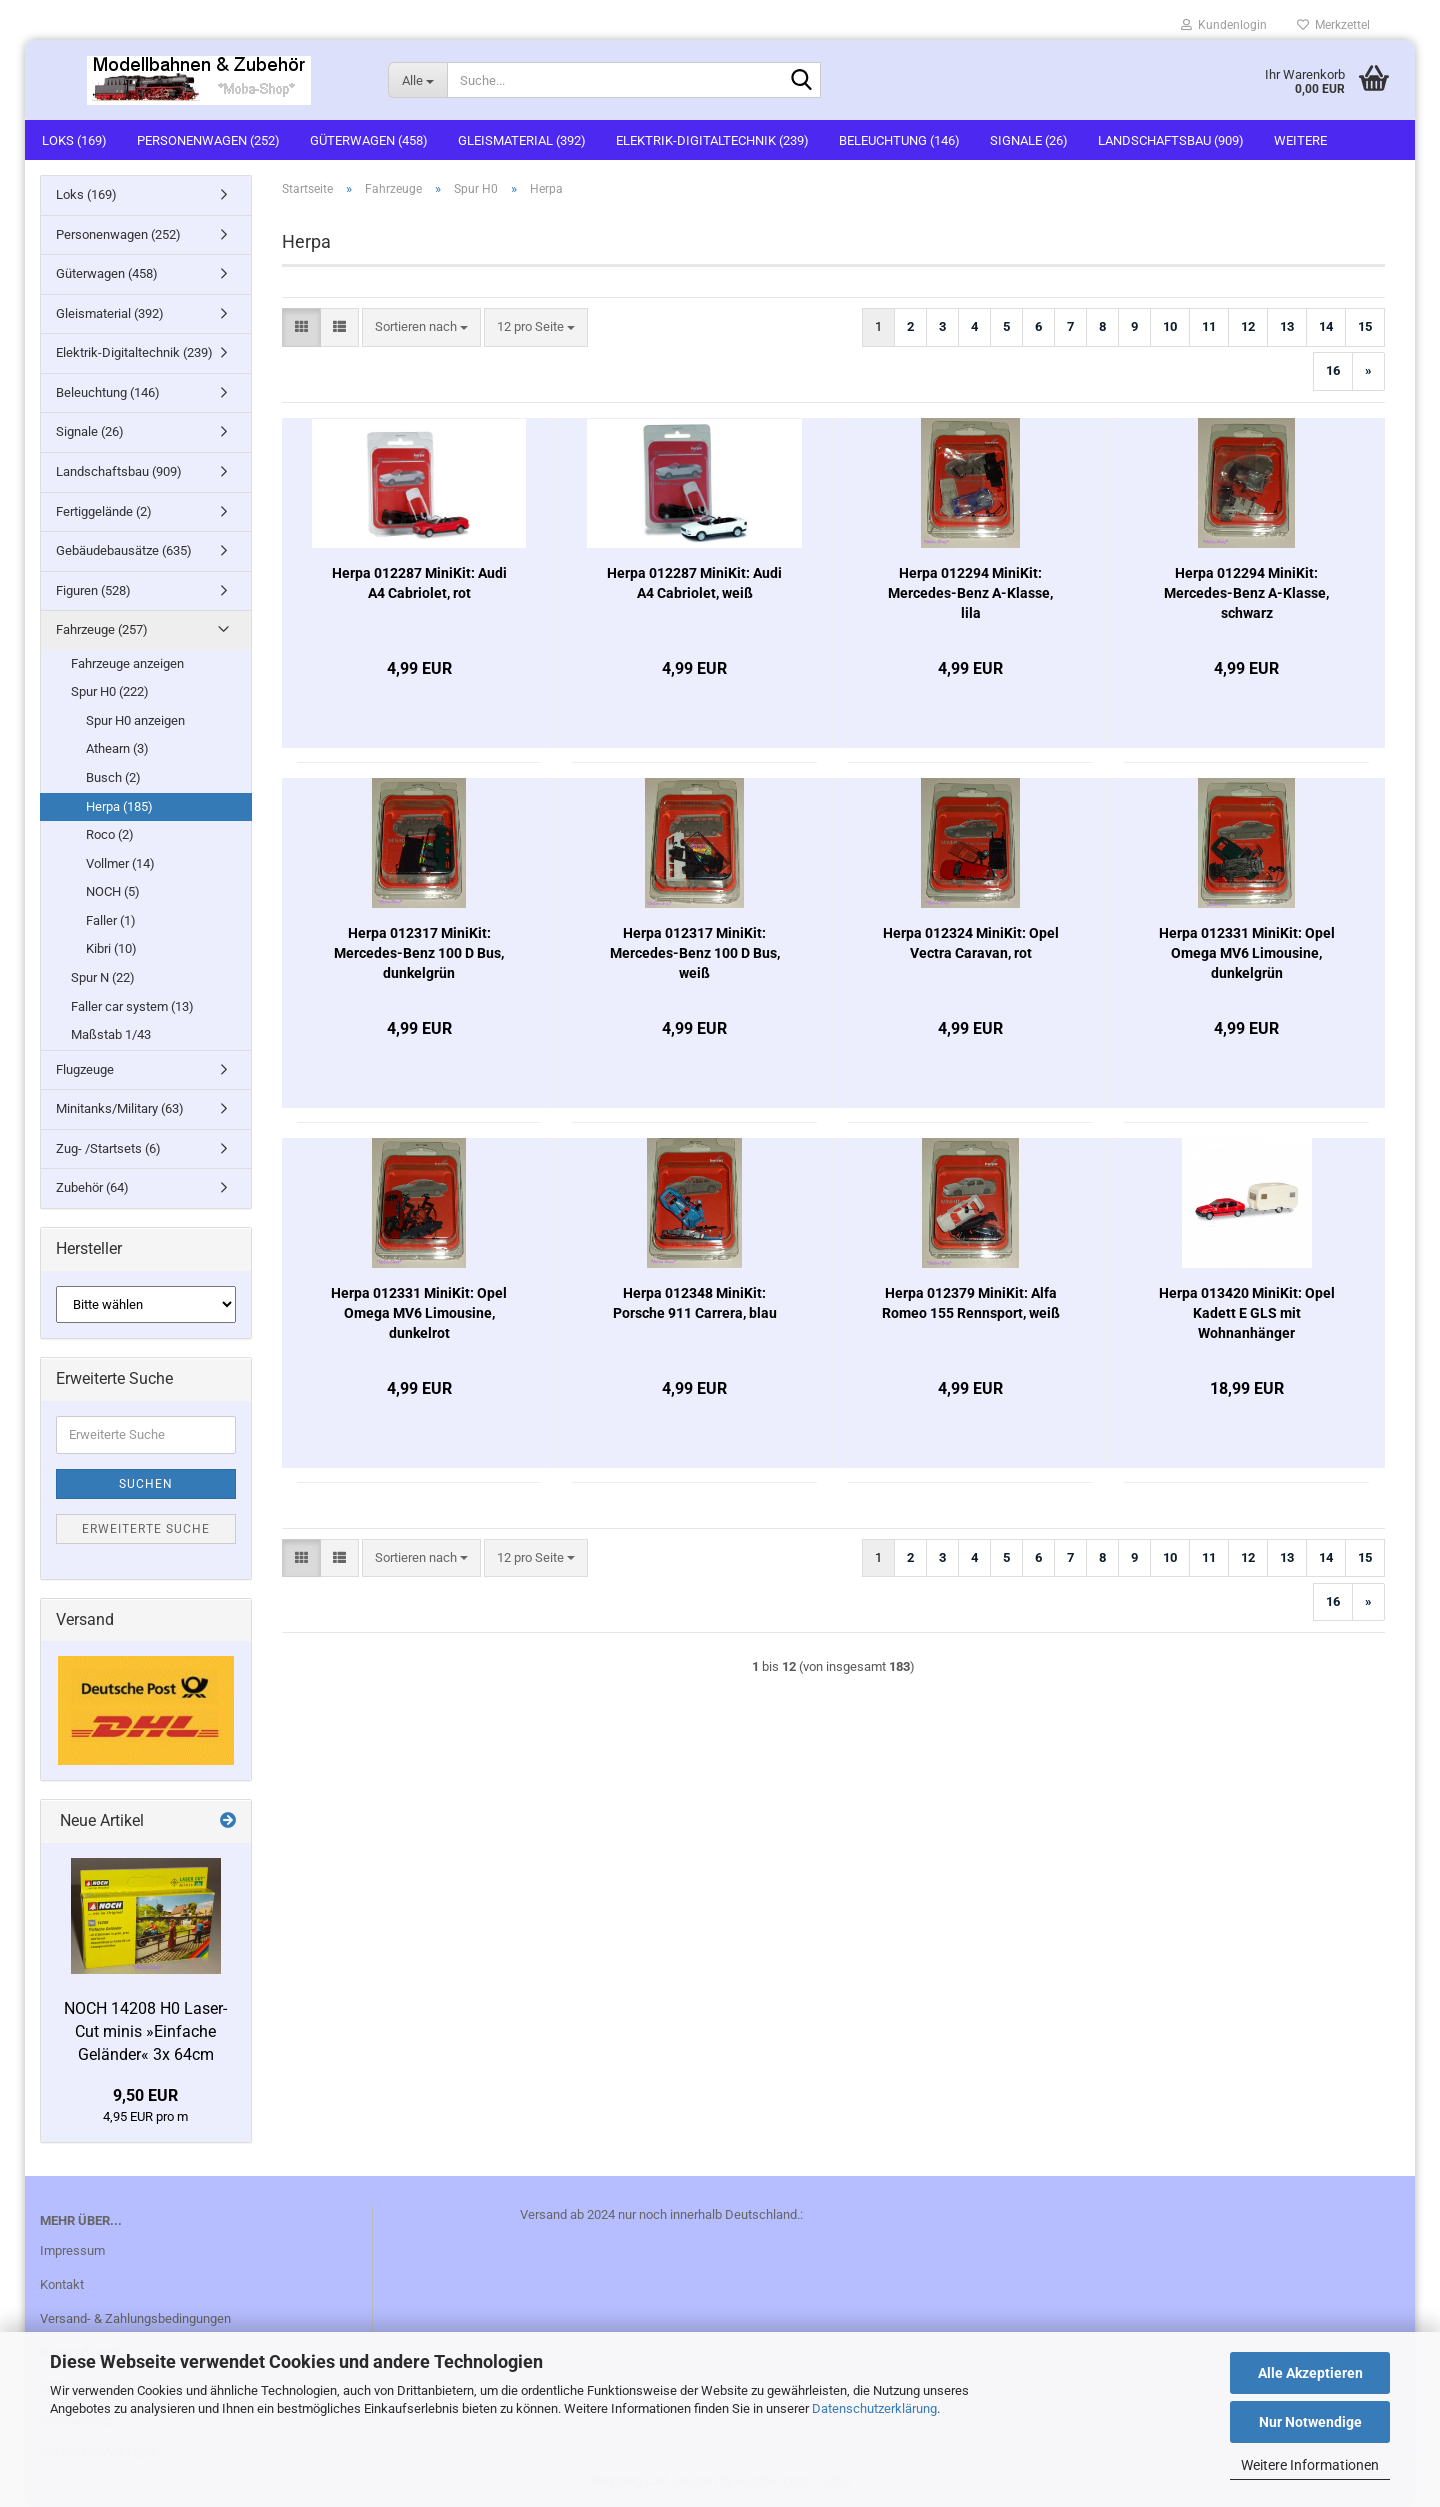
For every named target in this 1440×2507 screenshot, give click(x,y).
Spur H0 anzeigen (135, 720)
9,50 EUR (145, 2095)
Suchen (146, 1484)
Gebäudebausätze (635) (124, 550)
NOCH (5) (113, 891)
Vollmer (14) (120, 863)
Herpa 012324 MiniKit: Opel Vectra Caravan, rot (971, 943)
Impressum (72, 2250)
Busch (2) (113, 777)
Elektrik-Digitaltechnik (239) (712, 140)
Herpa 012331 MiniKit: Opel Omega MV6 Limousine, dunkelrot (419, 1313)
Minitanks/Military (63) (120, 1108)
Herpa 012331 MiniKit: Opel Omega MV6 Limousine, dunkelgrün (1247, 953)
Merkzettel (1333, 25)
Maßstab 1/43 (111, 1034)
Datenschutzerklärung (874, 2408)
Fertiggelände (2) (104, 511)
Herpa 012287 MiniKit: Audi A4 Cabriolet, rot (419, 583)
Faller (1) (111, 920)
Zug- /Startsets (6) (108, 1148)
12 (1248, 326)
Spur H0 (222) (110, 691)
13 (1287, 326)
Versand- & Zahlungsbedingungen (135, 2318)
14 (1326, 326)
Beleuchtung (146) (899, 140)
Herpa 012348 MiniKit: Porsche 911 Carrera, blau (695, 1303)
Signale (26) (1029, 140)
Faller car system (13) (132, 1006)
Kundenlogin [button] (1224, 25)
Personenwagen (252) (208, 140)
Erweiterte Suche (146, 1529)
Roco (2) (110, 834)
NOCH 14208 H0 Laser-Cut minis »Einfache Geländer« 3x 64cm (145, 2031)
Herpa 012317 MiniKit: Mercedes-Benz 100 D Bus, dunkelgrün (419, 953)
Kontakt (62, 2284)
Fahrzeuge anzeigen (127, 663)
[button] (301, 327)
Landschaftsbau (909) (1171, 140)
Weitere (1300, 140)
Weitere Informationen (1310, 2465)
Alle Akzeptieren (1310, 2373)
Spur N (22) (103, 977)
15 (1365, 326)
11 (1209, 326)
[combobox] (421, 327)
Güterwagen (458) (369, 140)
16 (1333, 370)
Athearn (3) (117, 748)
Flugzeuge (85, 1069)
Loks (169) (74, 140)
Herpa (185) (119, 806)
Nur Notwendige (1310, 2422)
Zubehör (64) (92, 1187)
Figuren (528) (93, 590)
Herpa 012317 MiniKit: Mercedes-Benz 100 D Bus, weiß (695, 953)
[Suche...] (417, 80)
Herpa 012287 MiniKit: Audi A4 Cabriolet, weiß (694, 583)
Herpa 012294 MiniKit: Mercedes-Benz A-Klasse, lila (970, 593)
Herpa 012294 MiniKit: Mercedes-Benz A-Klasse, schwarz (1246, 593)
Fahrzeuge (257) (102, 629)
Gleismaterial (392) (522, 140)
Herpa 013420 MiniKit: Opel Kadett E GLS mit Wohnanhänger (1247, 1313)
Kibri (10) (111, 948)
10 (1170, 326)
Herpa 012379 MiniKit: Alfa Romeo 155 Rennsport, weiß (971, 1303)
